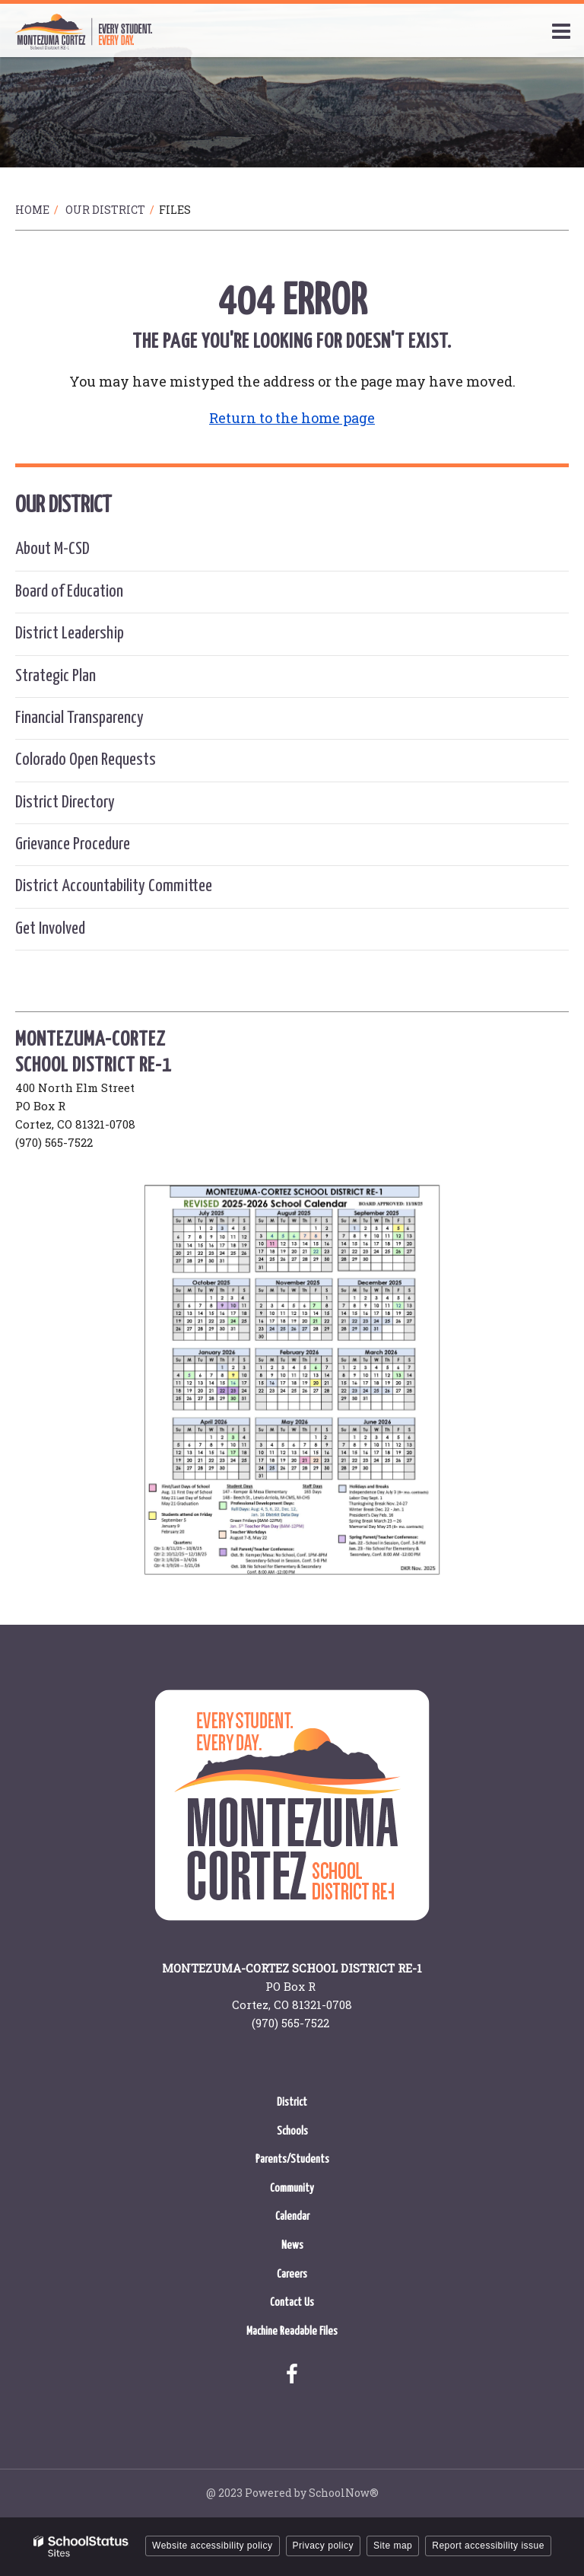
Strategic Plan (55, 676)
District (292, 2102)
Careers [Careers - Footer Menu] (292, 2274)
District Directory (65, 802)
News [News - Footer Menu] (292, 2245)
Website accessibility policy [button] (212, 2545)
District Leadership (69, 633)
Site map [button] (392, 2545)
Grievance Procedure (72, 844)
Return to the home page (292, 418)
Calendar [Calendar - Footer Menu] (292, 2216)
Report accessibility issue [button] (488, 2545)
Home (32, 209)
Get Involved (50, 929)
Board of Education (69, 591)
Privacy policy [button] (323, 2545)
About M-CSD (52, 549)
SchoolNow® (344, 2492)
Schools (292, 2131)
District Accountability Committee (113, 886)
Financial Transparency (79, 718)
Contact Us (292, 2302)
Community (292, 2188)
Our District (105, 209)
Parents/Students (292, 2159)
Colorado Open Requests (85, 760)
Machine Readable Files (292, 2331)
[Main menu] (561, 30)
